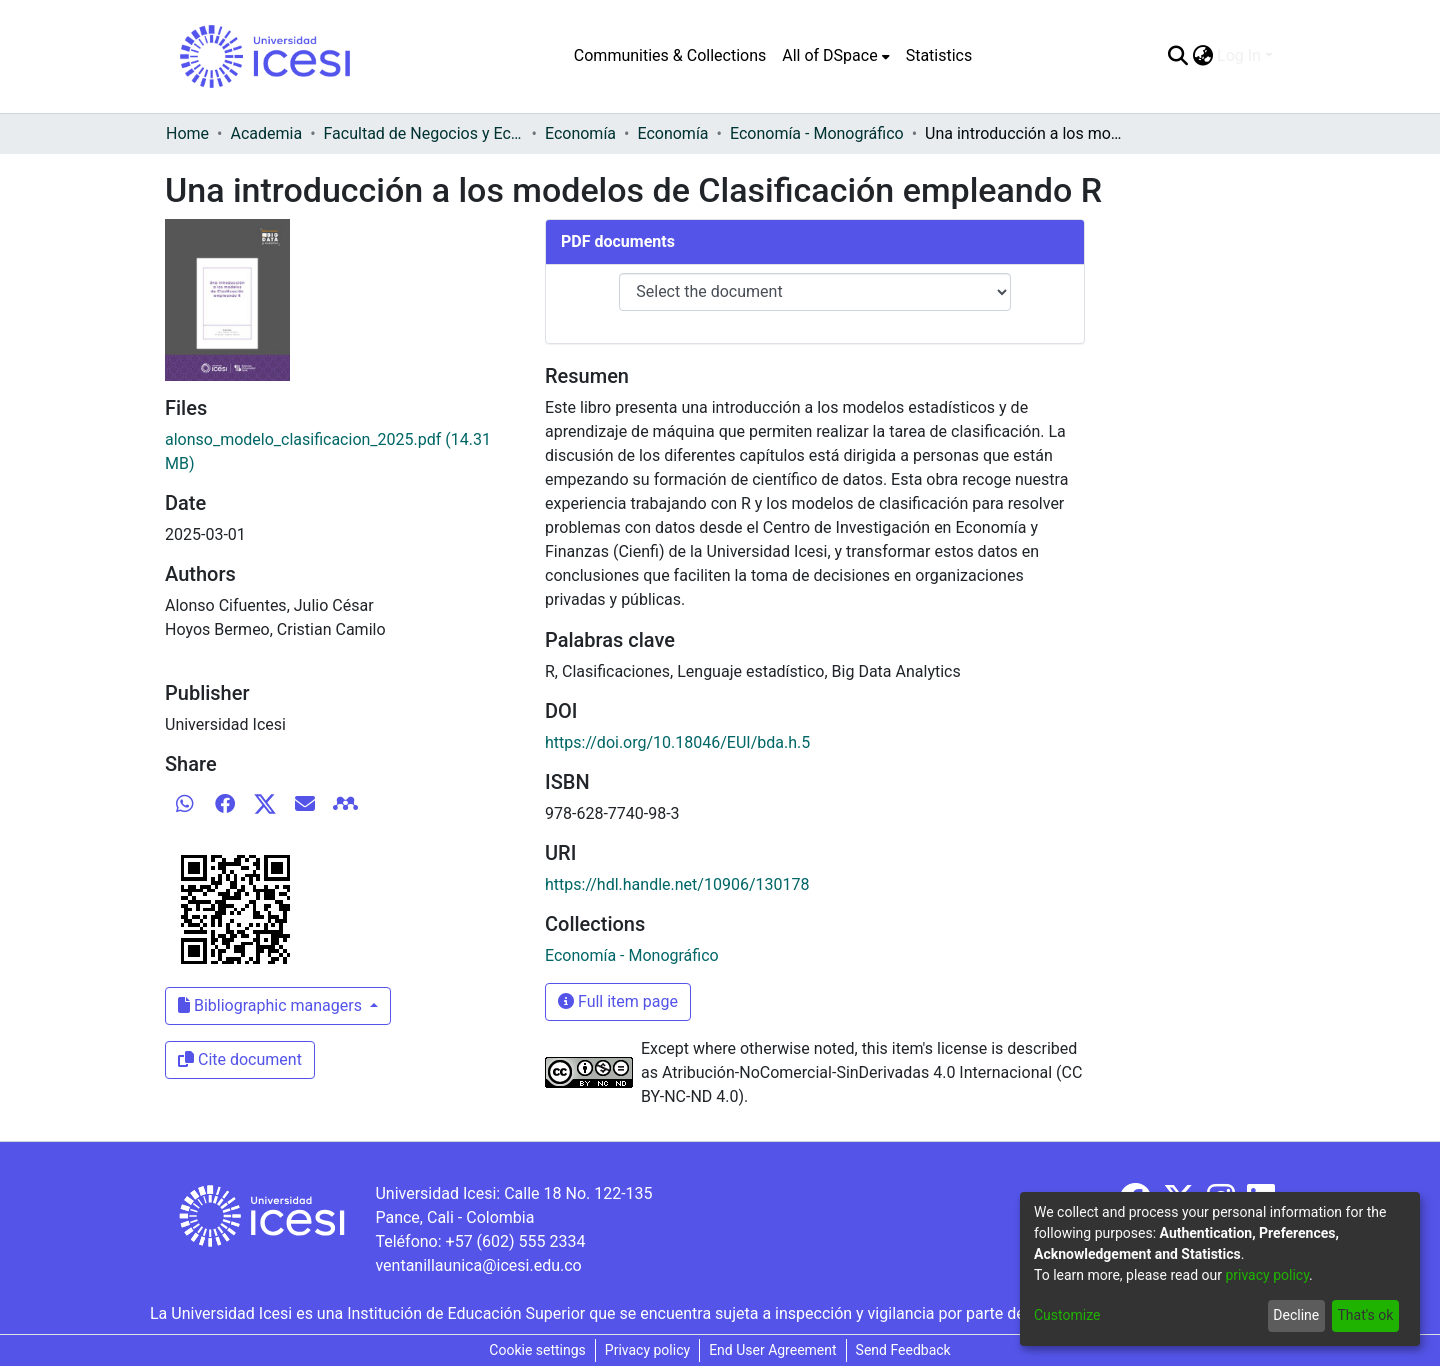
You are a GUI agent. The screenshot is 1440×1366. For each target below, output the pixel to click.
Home (187, 133)
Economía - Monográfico (817, 133)
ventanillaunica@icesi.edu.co (478, 1265)
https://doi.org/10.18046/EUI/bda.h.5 (677, 742)
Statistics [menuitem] (939, 55)
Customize (1067, 1315)
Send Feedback (903, 1350)
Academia (266, 133)
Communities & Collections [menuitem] (670, 55)
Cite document (240, 1059)
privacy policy (1267, 1275)
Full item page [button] (618, 1001)
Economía (580, 133)
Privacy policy (647, 1350)
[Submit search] (1177, 56)
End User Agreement (772, 1350)
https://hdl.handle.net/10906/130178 (677, 884)
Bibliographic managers (272, 1005)
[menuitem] (835, 56)
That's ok (1365, 1315)
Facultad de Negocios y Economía (424, 133)
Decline (1296, 1315)
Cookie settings (537, 1350)
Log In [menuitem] (1239, 55)
